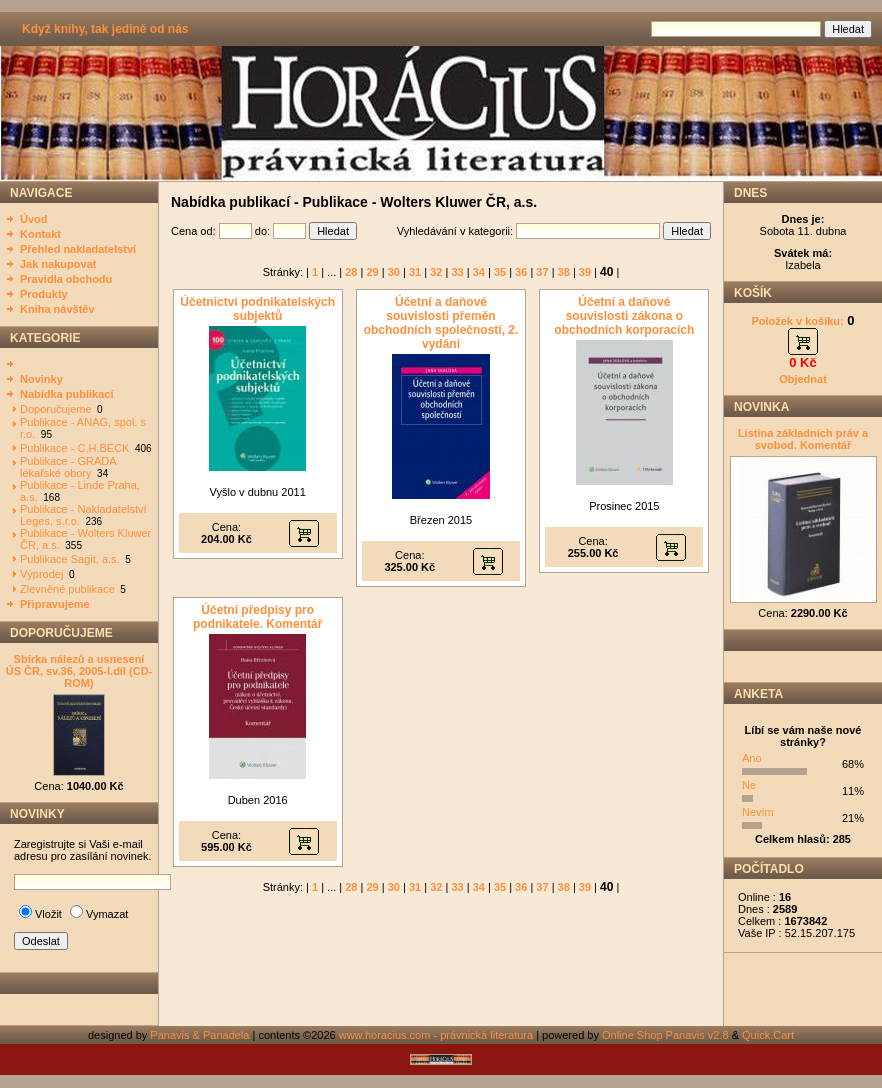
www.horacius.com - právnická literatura (436, 1035)
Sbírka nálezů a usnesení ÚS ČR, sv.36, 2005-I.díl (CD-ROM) (79, 671)
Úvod (34, 219)
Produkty (44, 294)
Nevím (758, 812)
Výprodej (41, 574)
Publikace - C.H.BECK (74, 448)
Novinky (41, 379)
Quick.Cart (768, 1035)
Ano (752, 758)
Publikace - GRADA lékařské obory (68, 467)
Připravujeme (55, 604)
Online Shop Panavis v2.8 (665, 1035)
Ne (749, 785)
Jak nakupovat (58, 264)
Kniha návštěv (57, 309)
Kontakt (40, 234)
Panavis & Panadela (201, 1035)
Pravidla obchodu (66, 279)
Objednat (803, 379)
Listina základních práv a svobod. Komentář (803, 439)
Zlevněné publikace (67, 589)
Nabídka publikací (67, 394)
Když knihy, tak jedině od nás (105, 29)
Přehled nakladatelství (78, 249)
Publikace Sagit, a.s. (70, 559)
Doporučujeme (56, 409)
